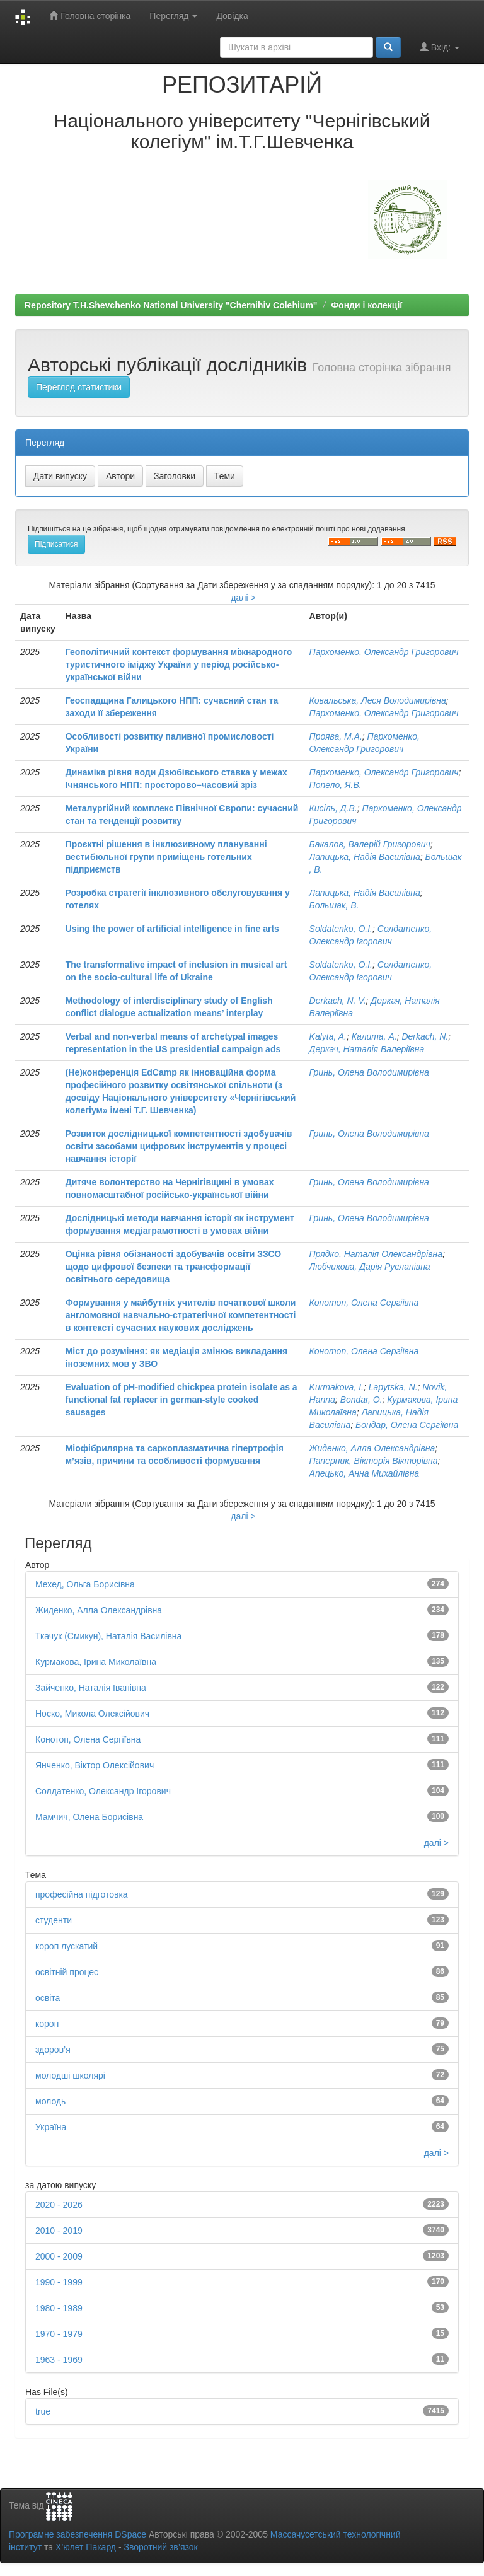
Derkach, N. (424, 1036)
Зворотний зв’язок (160, 2547)
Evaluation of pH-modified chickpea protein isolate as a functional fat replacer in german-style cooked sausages (181, 1399)
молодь (50, 2101)
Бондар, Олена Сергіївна (406, 1425)
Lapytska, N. (393, 1387)
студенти (53, 1920)
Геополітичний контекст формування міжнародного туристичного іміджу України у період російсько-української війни (179, 664)
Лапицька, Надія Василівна (364, 857)
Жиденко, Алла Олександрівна (372, 1448)
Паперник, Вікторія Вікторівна (373, 1461)
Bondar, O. (361, 1400)
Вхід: (439, 47)
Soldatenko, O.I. (340, 929)
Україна (50, 2127)
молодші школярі (70, 2075)
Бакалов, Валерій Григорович (369, 844)
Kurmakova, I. (336, 1387)
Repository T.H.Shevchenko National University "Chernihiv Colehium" (171, 305)
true (42, 2411)
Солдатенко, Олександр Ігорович (103, 1791)
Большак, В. (334, 905)
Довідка (232, 16)
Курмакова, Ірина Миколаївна (95, 1662)
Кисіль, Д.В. (333, 808)
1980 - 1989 (59, 2308)
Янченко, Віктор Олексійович (94, 1765)
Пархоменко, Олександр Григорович (384, 652)
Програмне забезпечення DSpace (77, 2534)
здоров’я (53, 2050)
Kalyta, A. (328, 1036)
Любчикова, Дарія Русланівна (369, 1267)
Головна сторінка (89, 15)
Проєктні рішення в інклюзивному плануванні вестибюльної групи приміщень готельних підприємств (166, 856)
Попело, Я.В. (335, 785)
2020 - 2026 (59, 2205)
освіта (47, 1998)
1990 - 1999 (59, 2282)
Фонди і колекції (366, 305)
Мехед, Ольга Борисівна (85, 1584)
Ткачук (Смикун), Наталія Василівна (108, 1636)
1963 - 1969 (59, 2360)
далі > (243, 598)
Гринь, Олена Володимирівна (369, 1072)
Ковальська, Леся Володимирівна (377, 700)
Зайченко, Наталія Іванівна (90, 1688)
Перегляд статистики (79, 387)
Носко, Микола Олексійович (92, 1714)
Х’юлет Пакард (85, 2547)
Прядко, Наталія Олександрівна (375, 1254)
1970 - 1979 (59, 2334)
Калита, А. (374, 1036)
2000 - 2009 (59, 2256)
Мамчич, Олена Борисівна (89, 1817)
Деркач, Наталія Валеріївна (367, 1049)
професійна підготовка (81, 1894)
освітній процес (66, 1972)
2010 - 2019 (59, 2230)
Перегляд (173, 16)
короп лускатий (66, 1946)
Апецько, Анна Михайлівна (364, 1473)
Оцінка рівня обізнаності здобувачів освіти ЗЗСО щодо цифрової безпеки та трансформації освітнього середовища (174, 1266)
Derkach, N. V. (337, 1000)
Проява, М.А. (335, 736)
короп (47, 2024)
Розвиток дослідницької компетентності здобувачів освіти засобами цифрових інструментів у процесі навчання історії (179, 1146)
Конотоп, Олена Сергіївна (364, 1302)
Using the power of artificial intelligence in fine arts (172, 929)
